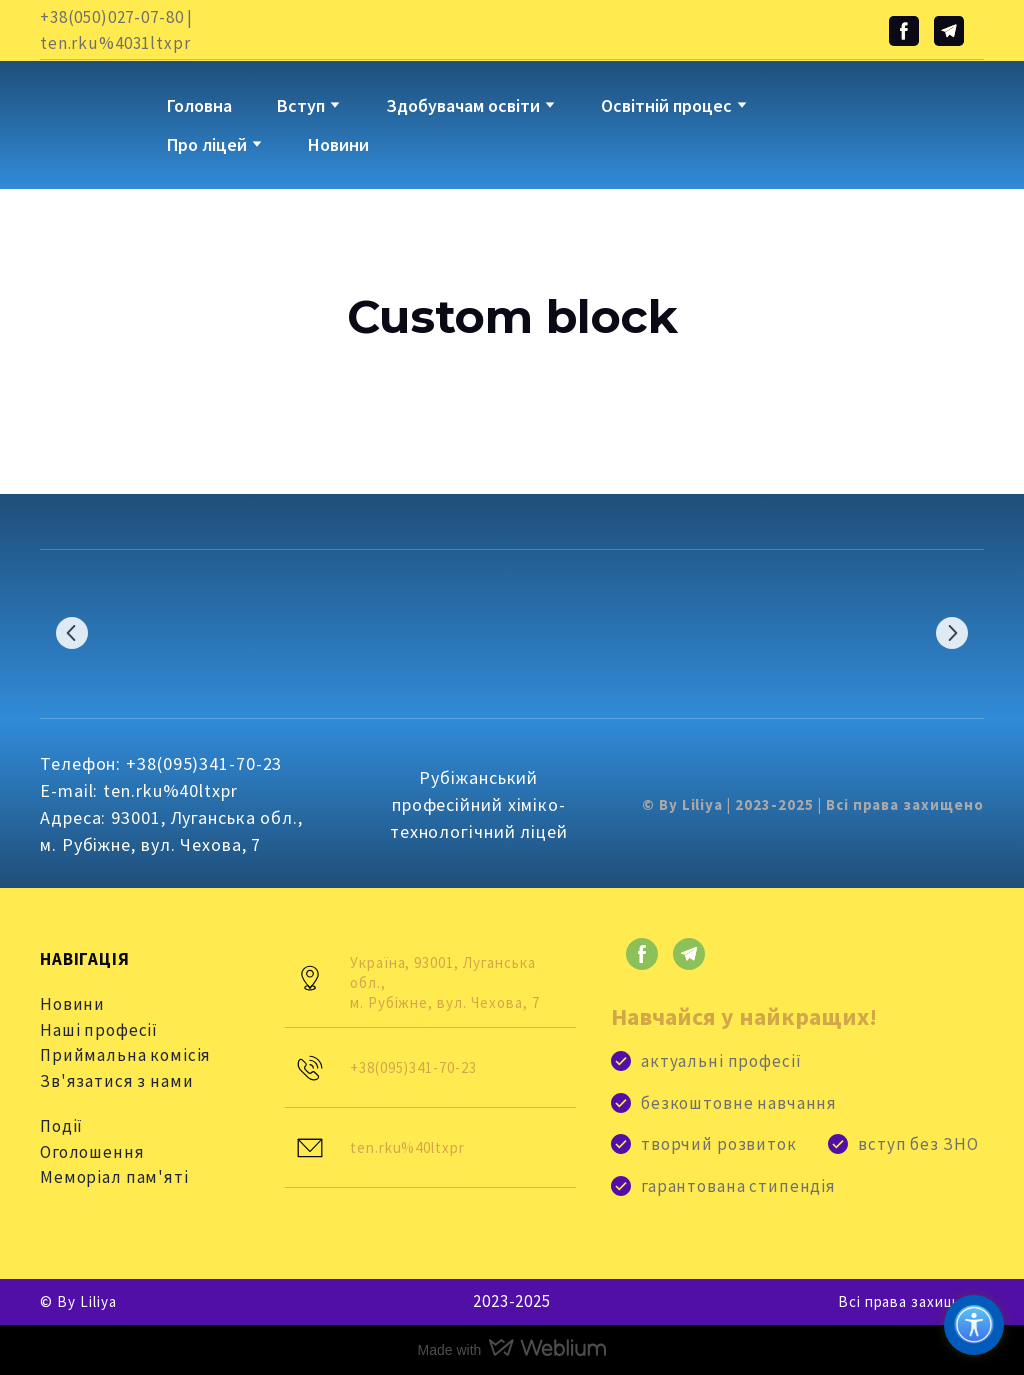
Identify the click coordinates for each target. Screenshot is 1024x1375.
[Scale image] (106, 632)
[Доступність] (974, 1325)
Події (61, 1126)
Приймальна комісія (125, 1055)
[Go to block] (88, 109)
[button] (904, 31)
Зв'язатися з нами (116, 1081)
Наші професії (99, 1030)
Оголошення (92, 1152)
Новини (338, 144)
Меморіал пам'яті (114, 1177)
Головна (199, 105)
